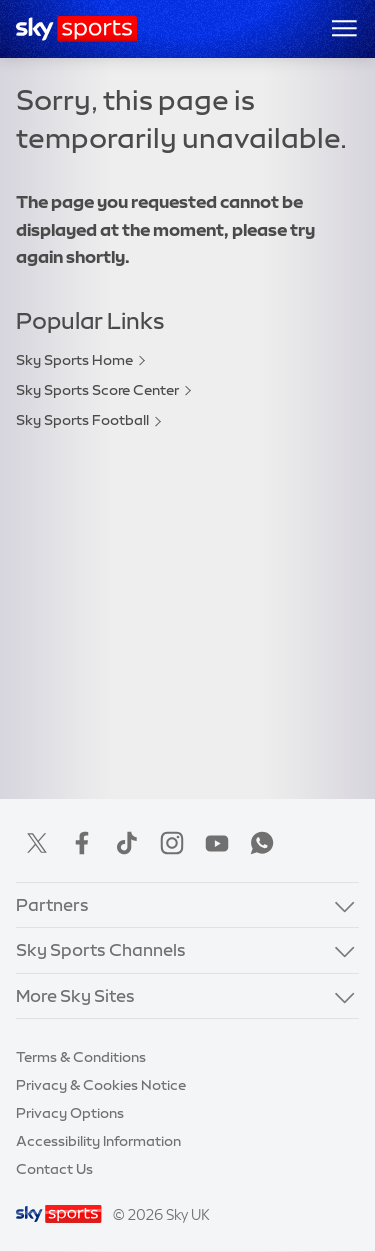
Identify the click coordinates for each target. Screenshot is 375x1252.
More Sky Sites (75, 995)
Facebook (82, 843)
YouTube (217, 843)
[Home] (76, 29)
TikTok (127, 843)
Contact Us (54, 1169)
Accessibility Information (98, 1141)
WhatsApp (262, 843)
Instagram (172, 843)
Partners (52, 904)
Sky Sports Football (82, 420)
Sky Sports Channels (101, 949)
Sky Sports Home (74, 360)
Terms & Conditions (81, 1057)
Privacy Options (70, 1113)
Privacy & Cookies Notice (101, 1085)
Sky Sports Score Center (97, 390)
